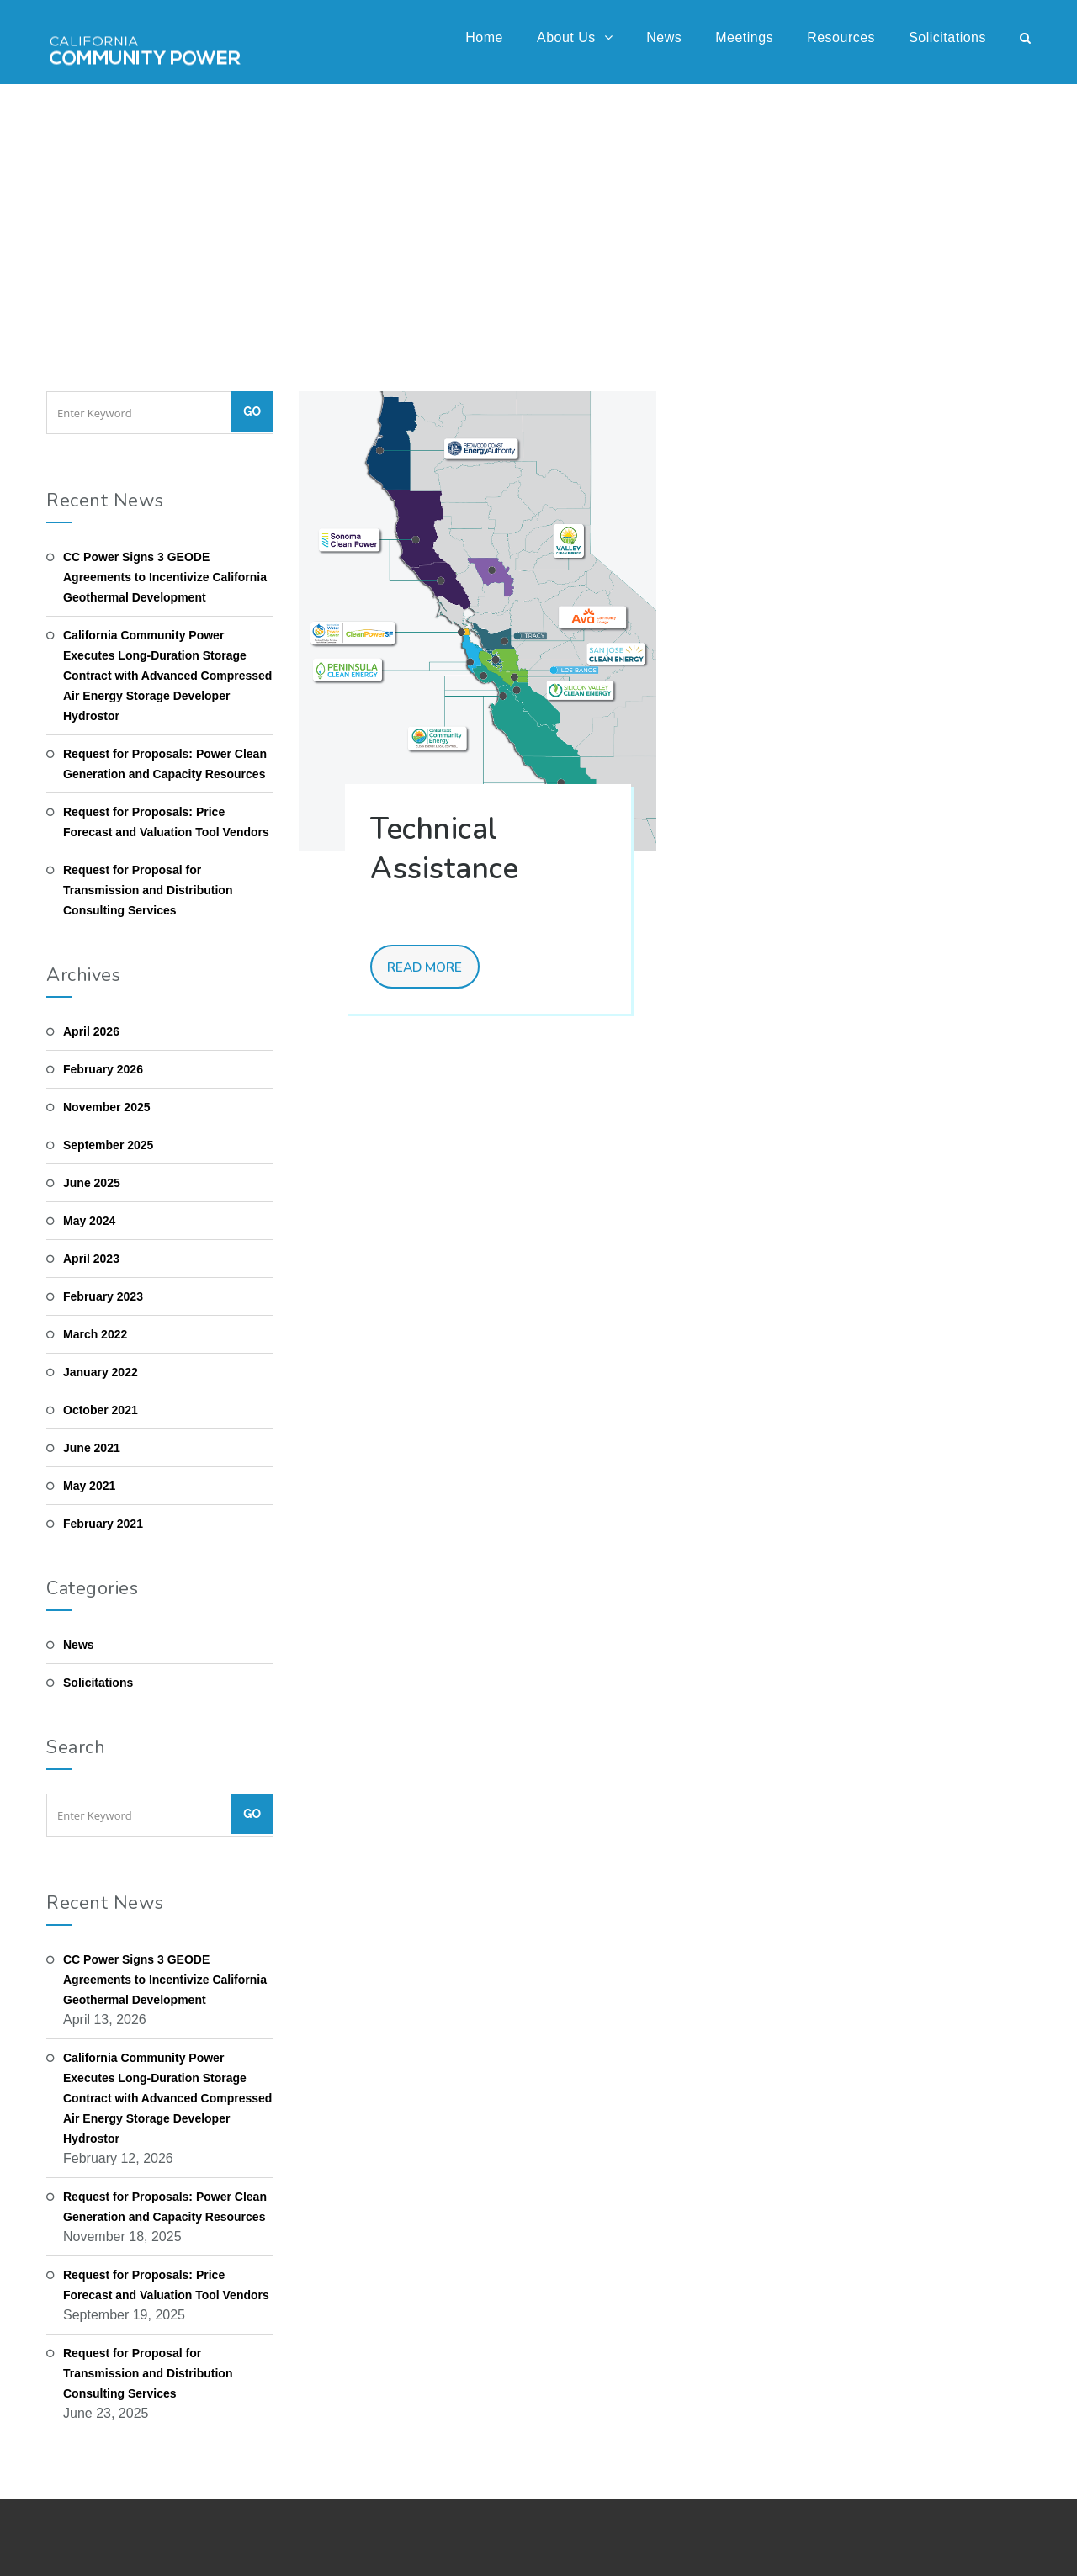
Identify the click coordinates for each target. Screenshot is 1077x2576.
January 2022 (100, 1372)
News (664, 37)
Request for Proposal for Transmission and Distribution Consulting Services (147, 890)
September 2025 (108, 1145)
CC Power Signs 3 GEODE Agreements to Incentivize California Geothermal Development (165, 577)
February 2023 (103, 1296)
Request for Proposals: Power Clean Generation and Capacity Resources (165, 764)
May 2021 (89, 1485)
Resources (841, 37)
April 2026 (91, 1031)
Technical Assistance (444, 848)
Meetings (744, 37)
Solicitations (947, 37)
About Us (575, 37)
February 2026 (103, 1069)
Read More (428, 968)
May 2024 (89, 1220)
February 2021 (103, 1523)
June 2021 (91, 1448)
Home (484, 37)
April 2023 (91, 1258)
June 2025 (91, 1183)
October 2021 (100, 1410)
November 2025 (107, 1107)
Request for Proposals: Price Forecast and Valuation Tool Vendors (166, 822)
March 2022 (95, 1334)
